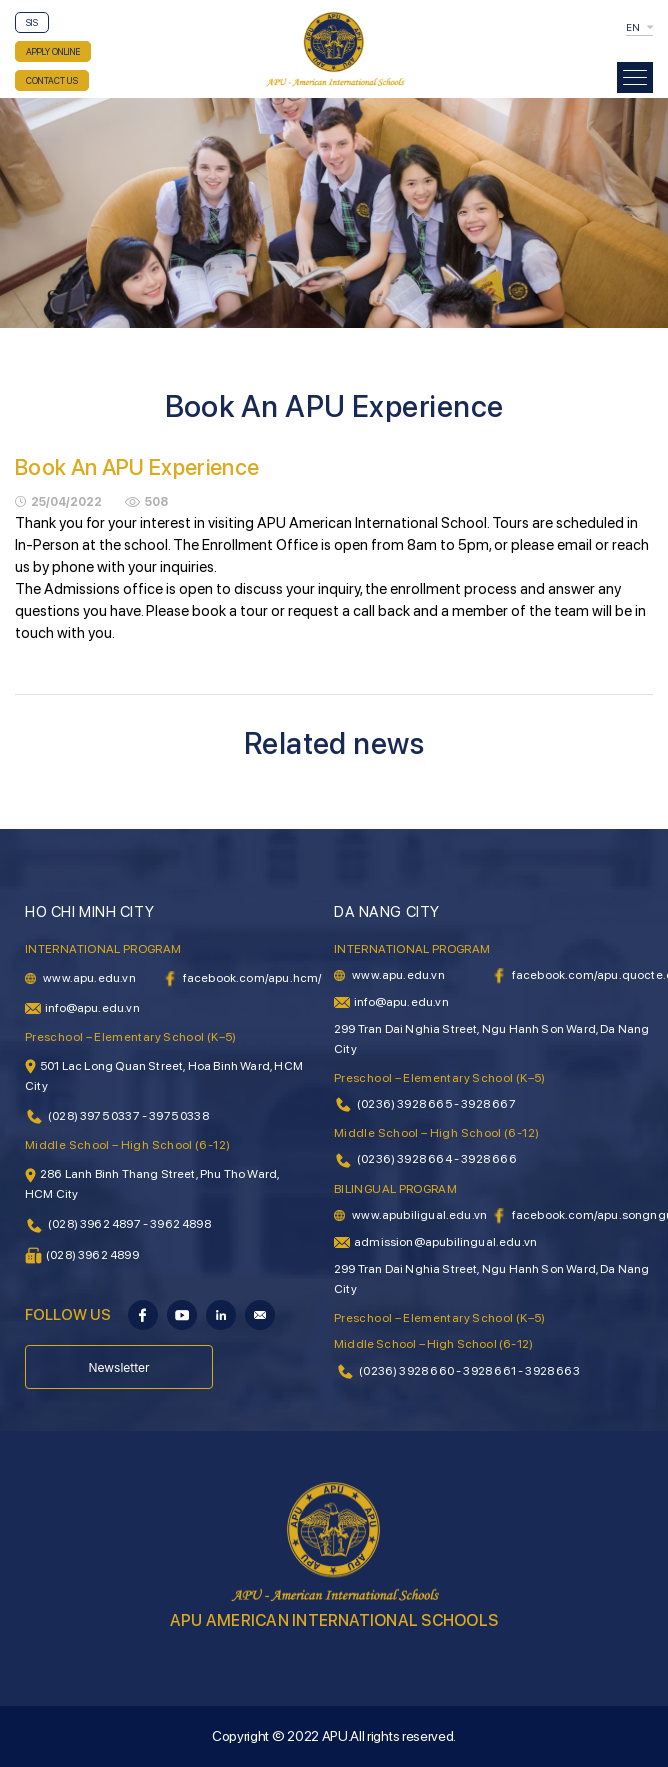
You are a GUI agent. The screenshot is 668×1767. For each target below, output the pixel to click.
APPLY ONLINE (53, 51)
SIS (32, 22)
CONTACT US (52, 80)
